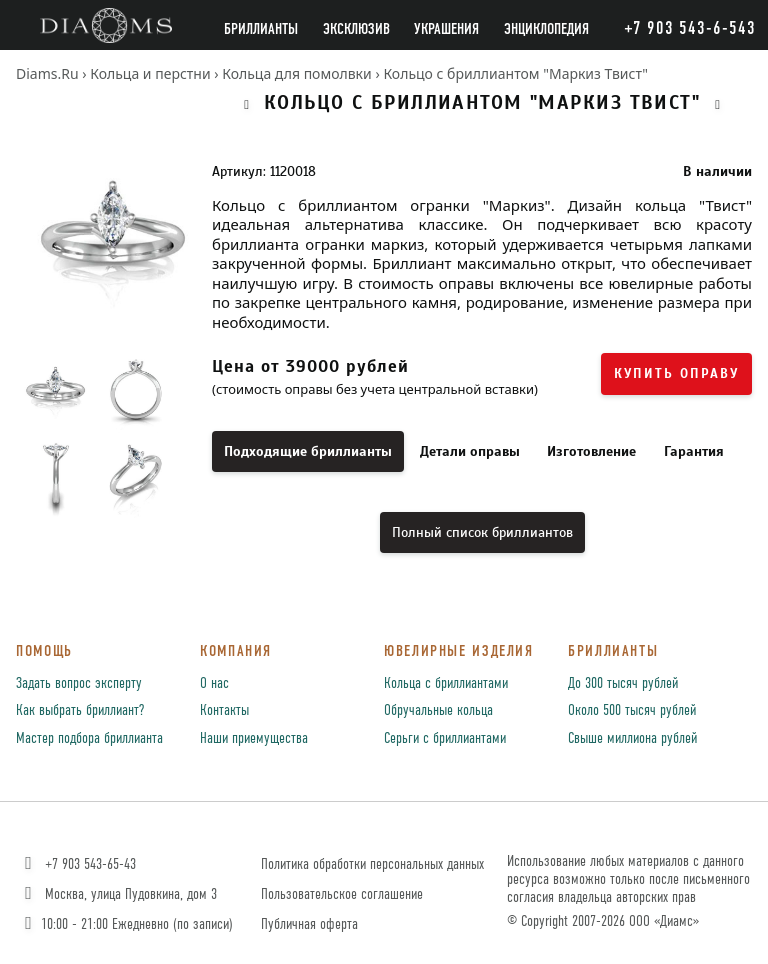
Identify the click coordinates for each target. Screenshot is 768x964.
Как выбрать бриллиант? (80, 711)
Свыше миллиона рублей (632, 739)
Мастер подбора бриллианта (89, 739)
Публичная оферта (309, 924)
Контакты (224, 711)
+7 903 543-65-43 (78, 864)
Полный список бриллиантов (482, 532)
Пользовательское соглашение (342, 894)
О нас (214, 684)
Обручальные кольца (438, 711)
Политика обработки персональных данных (372, 864)
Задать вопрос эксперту (79, 684)
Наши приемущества (254, 739)
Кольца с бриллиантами (446, 684)
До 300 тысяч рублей (623, 684)
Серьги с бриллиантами (445, 739)
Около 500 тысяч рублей (632, 711)
